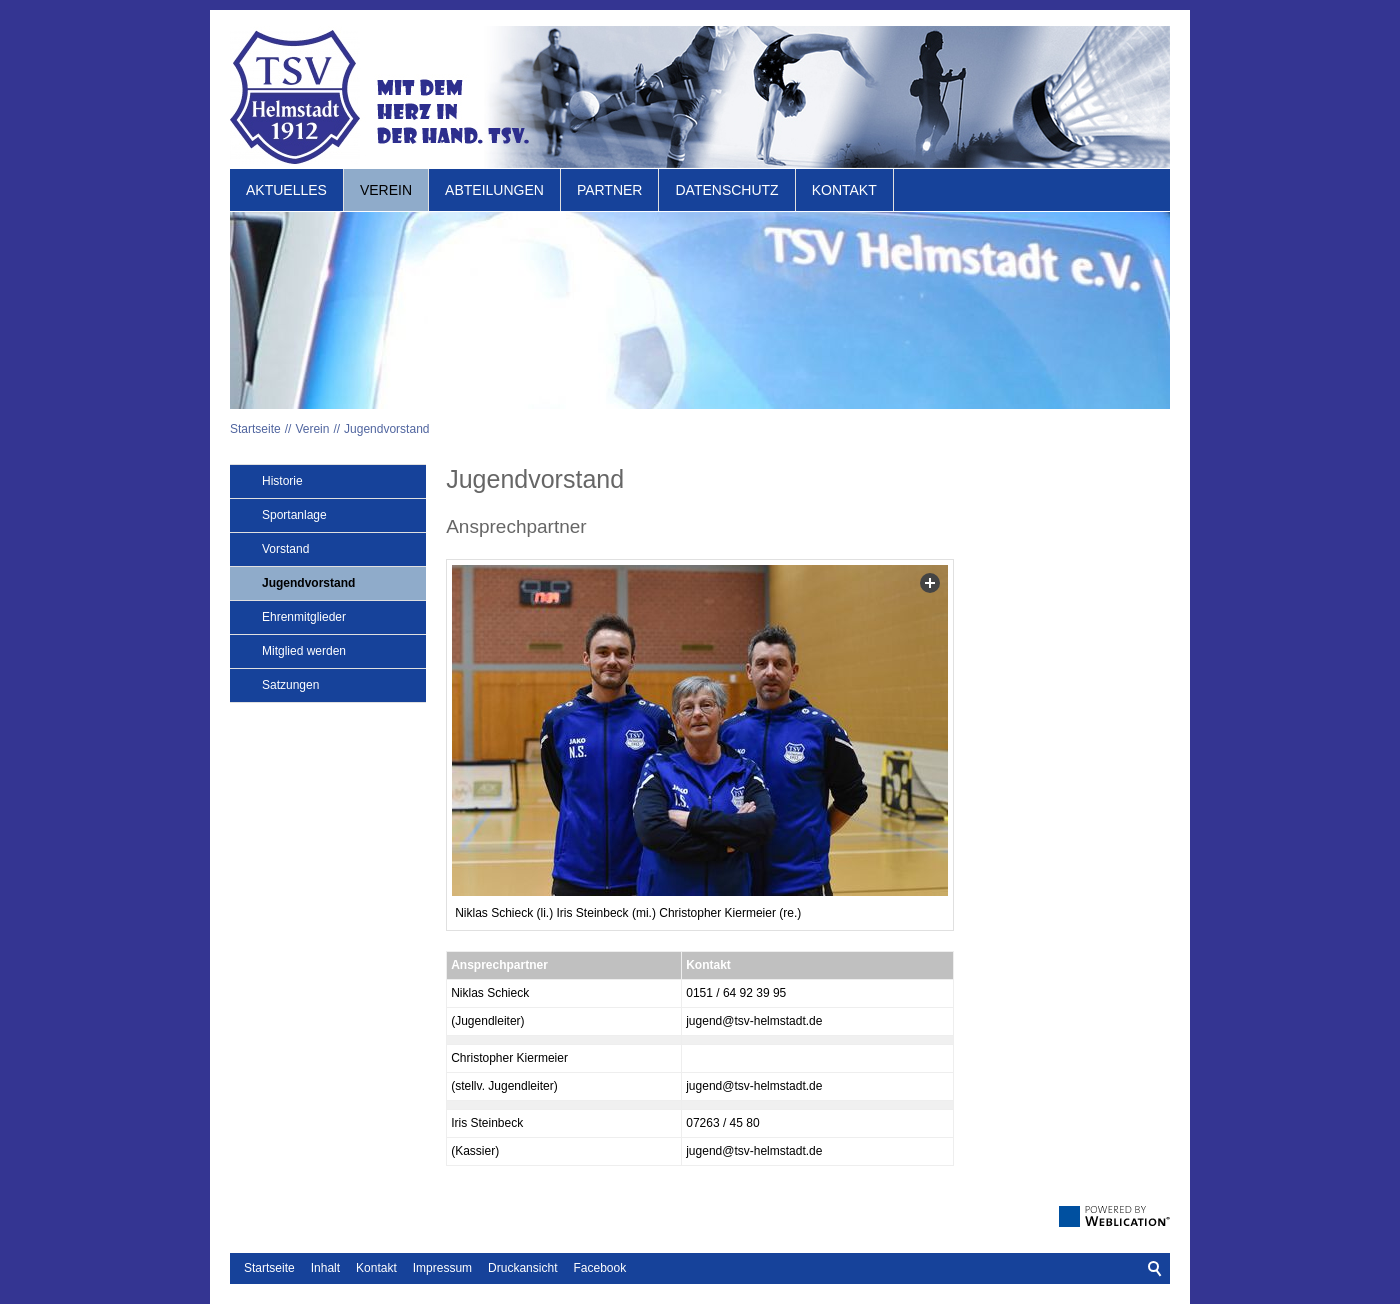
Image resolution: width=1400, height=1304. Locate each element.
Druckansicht (522, 1268)
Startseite (255, 429)
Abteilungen (494, 190)
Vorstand (285, 549)
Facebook (599, 1268)
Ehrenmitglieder (304, 617)
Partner (610, 190)
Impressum (442, 1268)
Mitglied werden (304, 651)
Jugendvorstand (386, 429)
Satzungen (290, 685)
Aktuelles (286, 190)
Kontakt (844, 190)
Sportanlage (294, 515)
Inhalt (325, 1268)
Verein (386, 190)
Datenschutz (726, 190)
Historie (282, 481)
